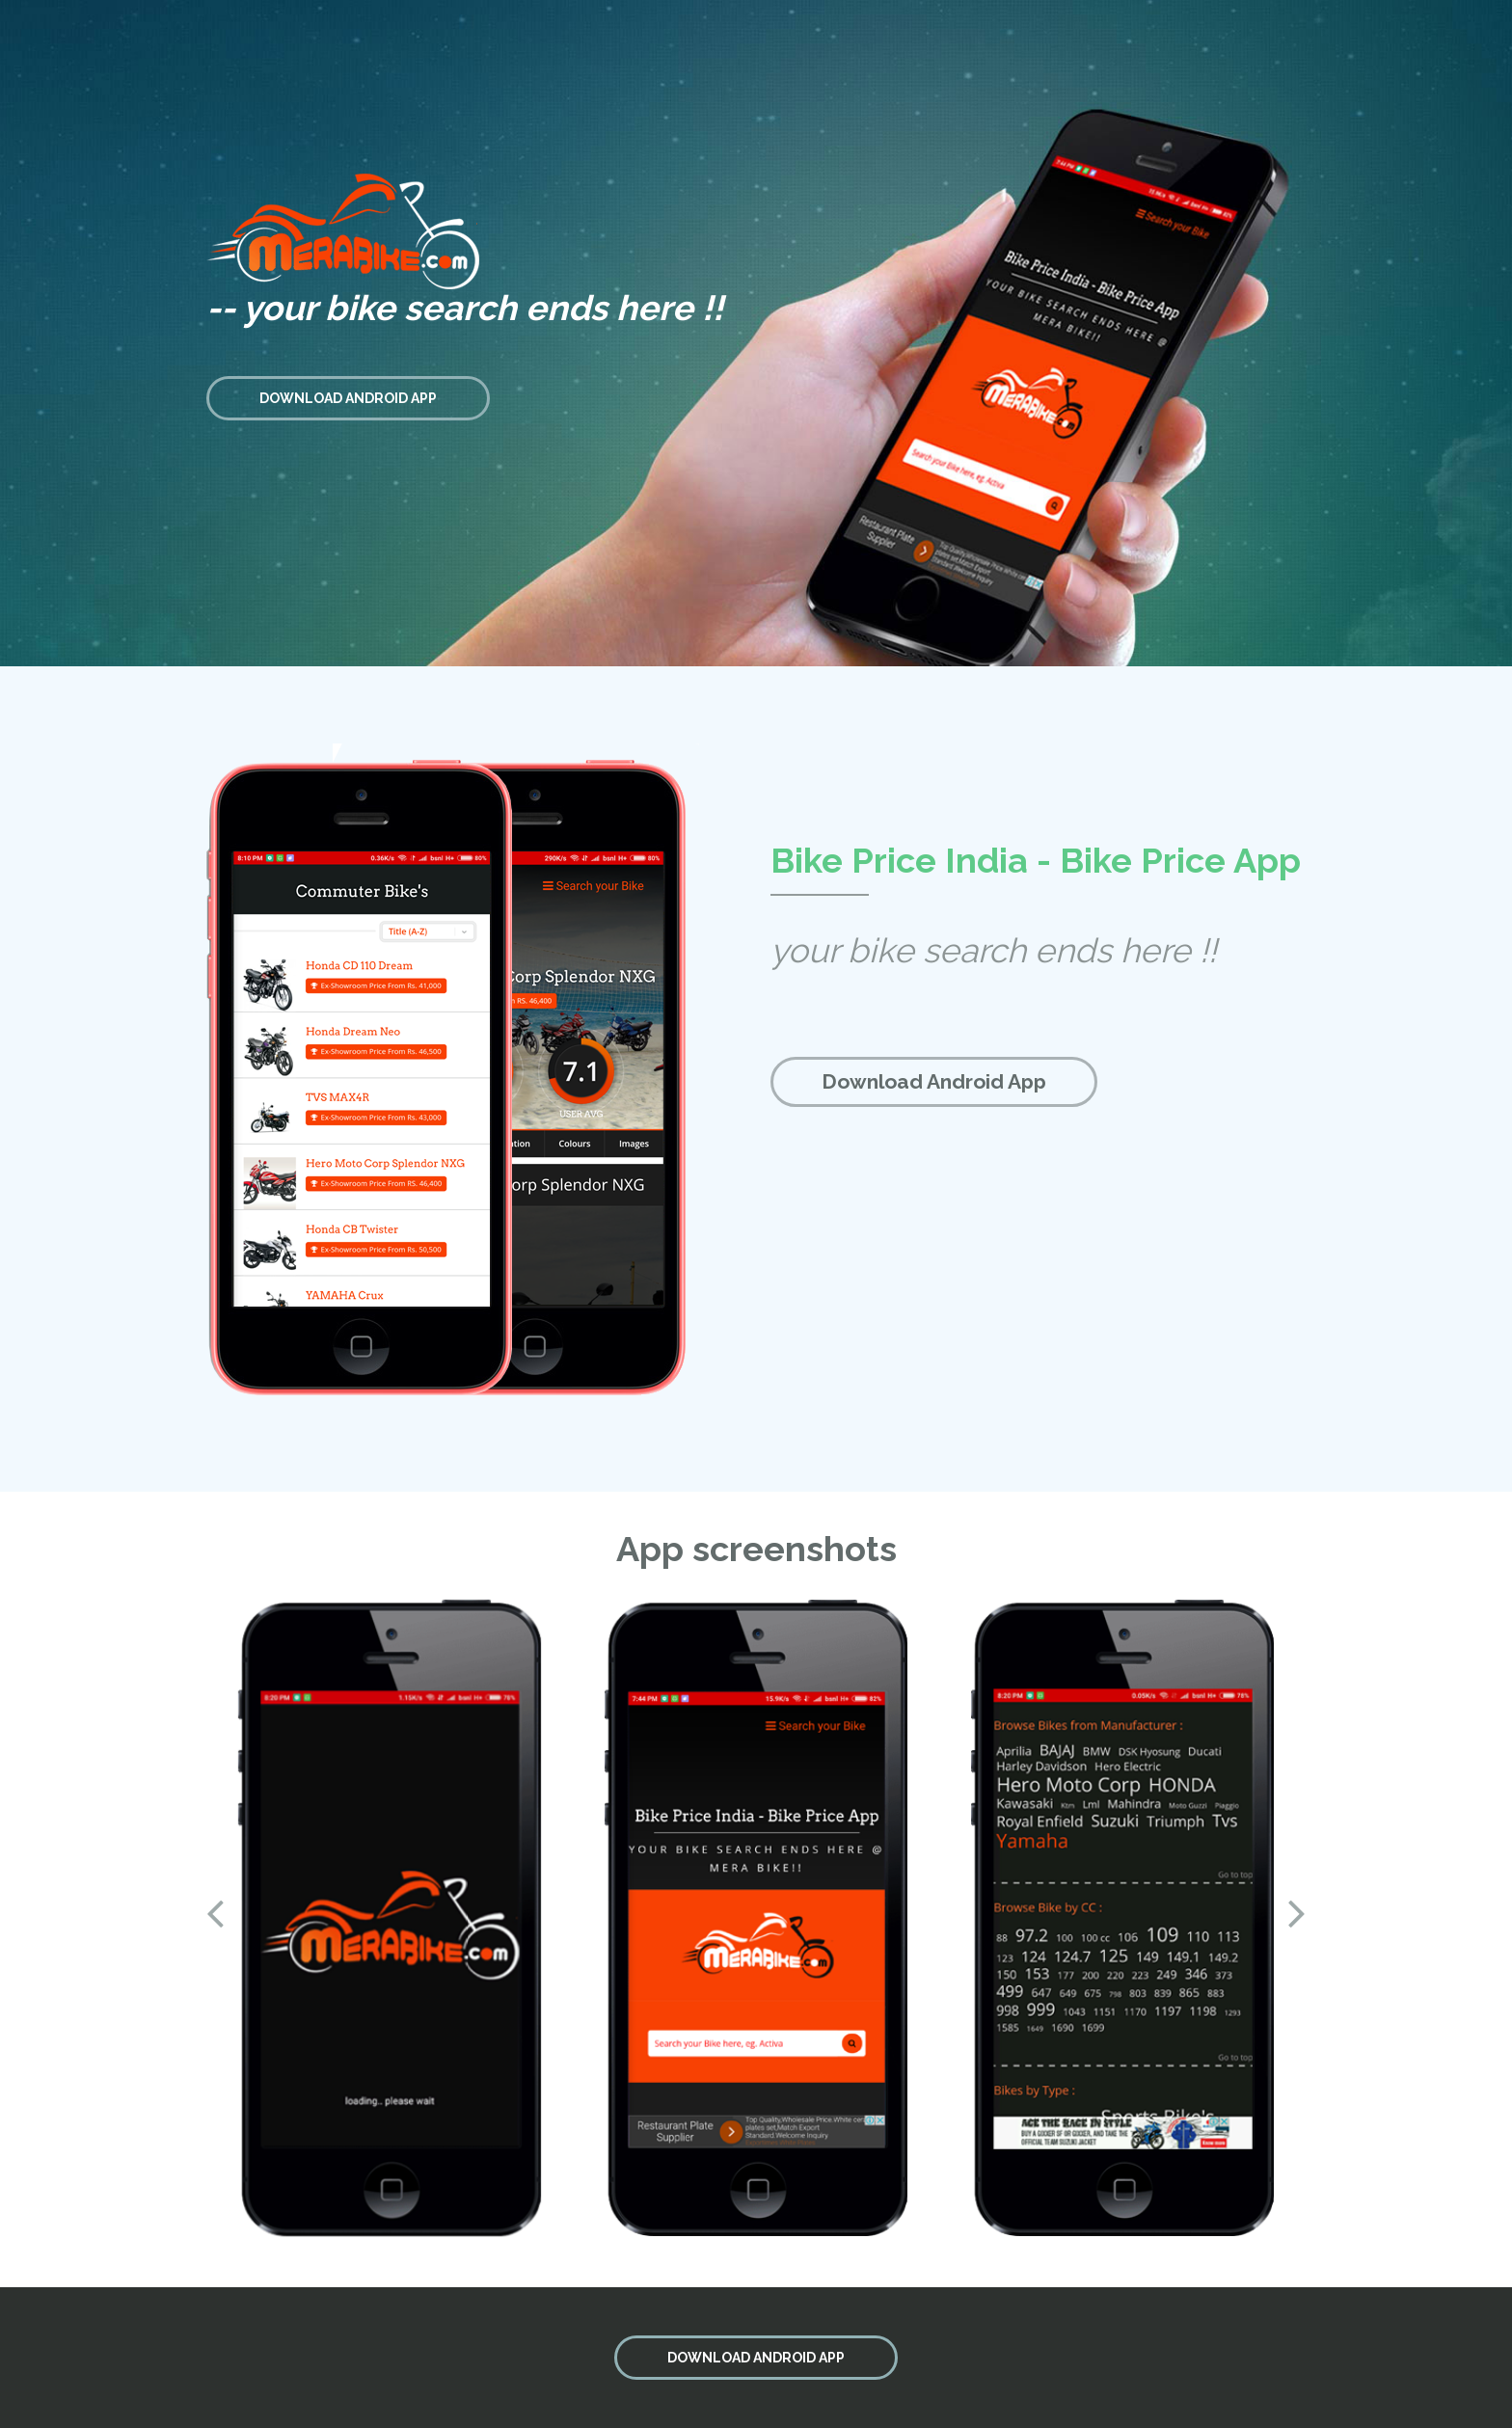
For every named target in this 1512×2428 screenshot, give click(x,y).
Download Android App (934, 1081)
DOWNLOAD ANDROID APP (348, 398)
